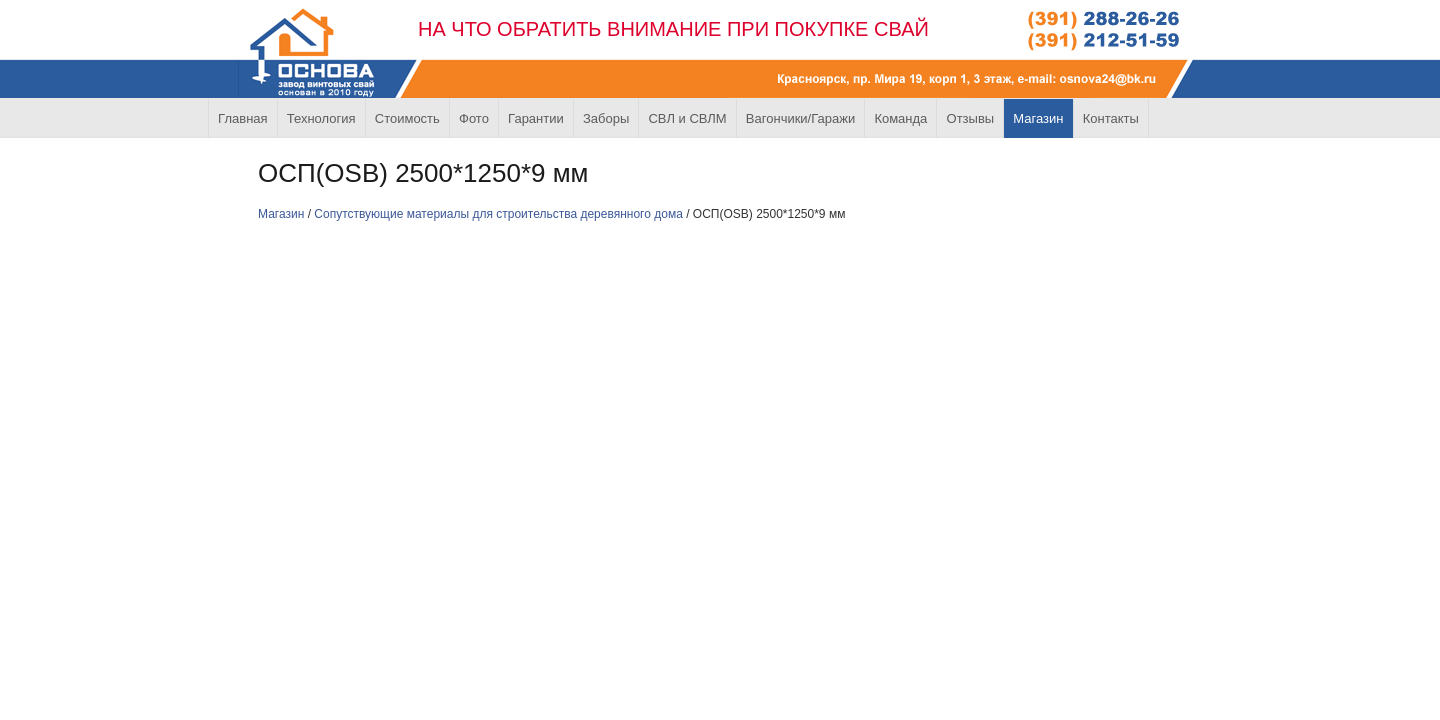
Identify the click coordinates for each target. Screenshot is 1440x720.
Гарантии (536, 118)
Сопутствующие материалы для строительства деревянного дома (498, 214)
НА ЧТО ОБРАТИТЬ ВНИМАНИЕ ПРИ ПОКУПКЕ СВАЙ (673, 29)
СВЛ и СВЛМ (687, 118)
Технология (321, 118)
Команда (900, 118)
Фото (474, 118)
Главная (242, 118)
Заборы (606, 118)
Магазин (1038, 118)
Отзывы (971, 118)
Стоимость (407, 118)
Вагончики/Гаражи (800, 118)
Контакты (1111, 118)
